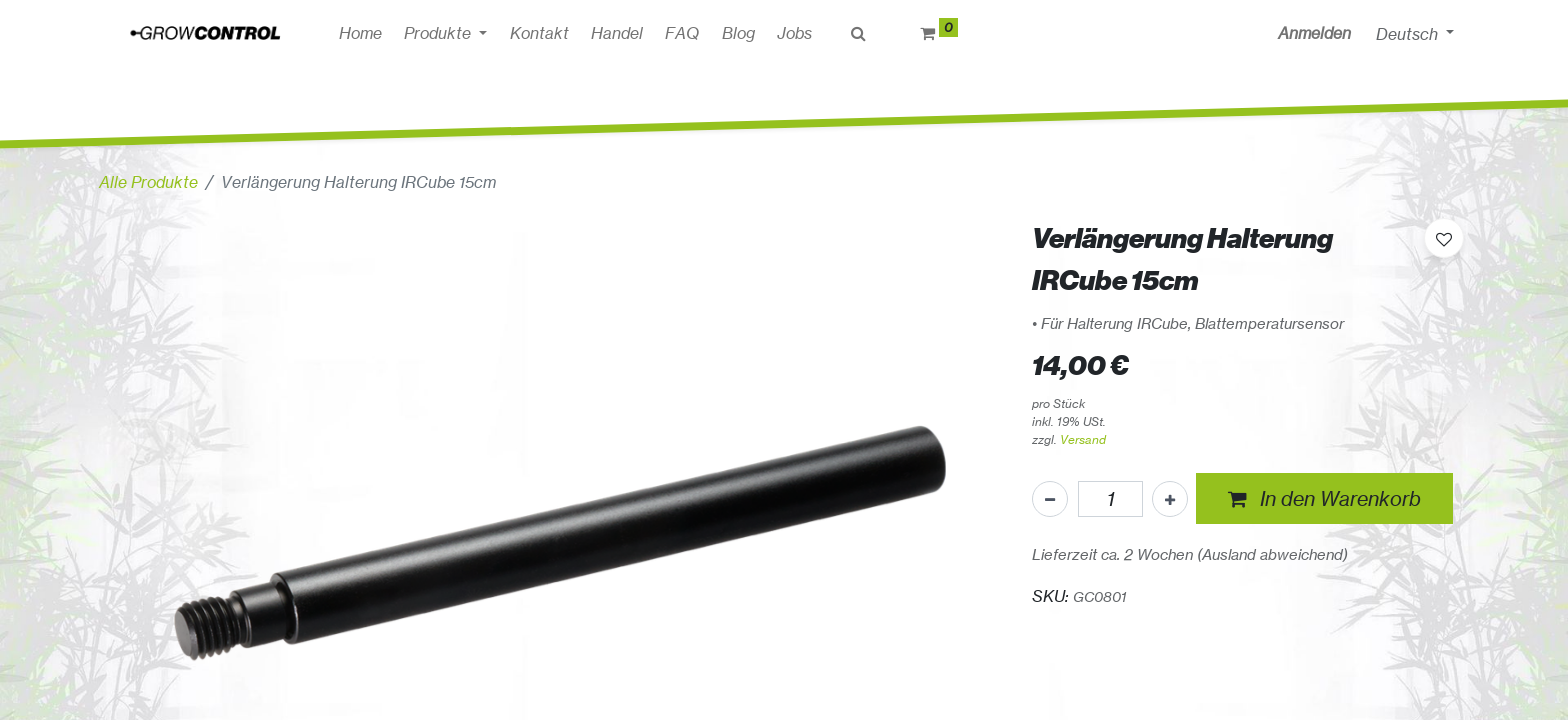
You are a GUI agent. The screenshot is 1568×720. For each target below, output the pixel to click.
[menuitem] (360, 33)
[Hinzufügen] (1170, 499)
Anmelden (1314, 33)
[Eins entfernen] (1050, 499)
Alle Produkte (148, 182)
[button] (1324, 499)
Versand (1083, 439)
